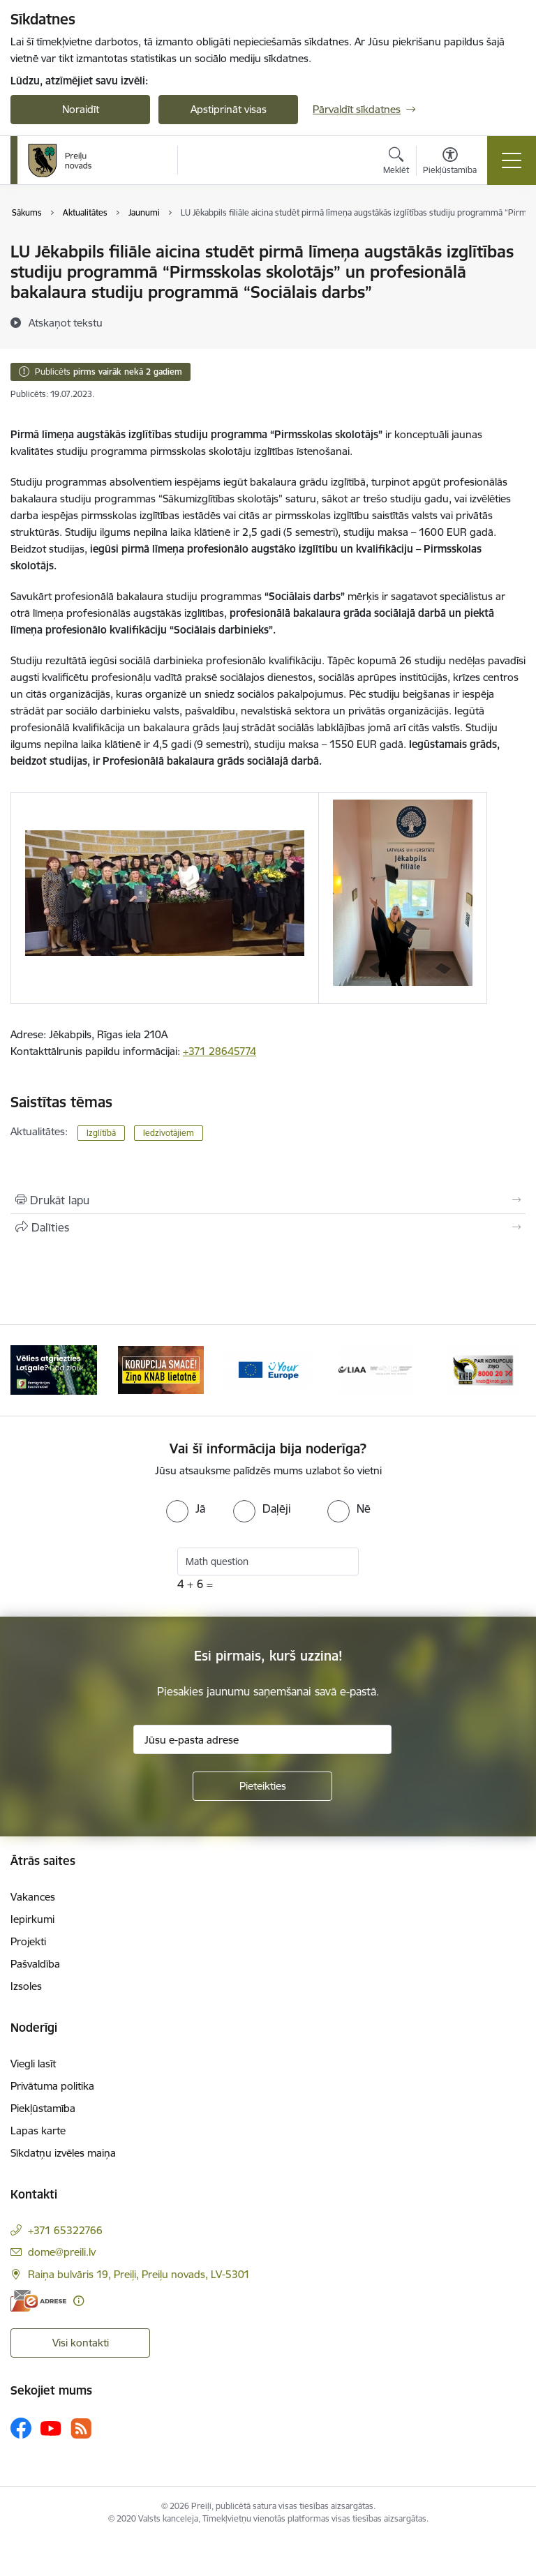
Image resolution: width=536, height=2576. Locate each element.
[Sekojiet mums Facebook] (20, 2428)
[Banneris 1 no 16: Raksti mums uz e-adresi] (53, 1369)
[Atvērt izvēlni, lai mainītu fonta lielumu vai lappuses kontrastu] (450, 162)
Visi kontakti (80, 2342)
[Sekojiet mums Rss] (80, 2428)
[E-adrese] (38, 2300)
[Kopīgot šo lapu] (268, 1227)
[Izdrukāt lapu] (268, 1200)
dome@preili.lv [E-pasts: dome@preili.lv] (62, 2252)
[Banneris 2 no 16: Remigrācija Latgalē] (161, 1369)
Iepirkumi (32, 1919)
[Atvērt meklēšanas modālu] (396, 162)
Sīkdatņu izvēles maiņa (63, 2152)
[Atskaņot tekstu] (66, 322)
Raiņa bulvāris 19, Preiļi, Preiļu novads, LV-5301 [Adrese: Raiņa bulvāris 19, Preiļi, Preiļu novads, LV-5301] (139, 2274)
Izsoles (26, 1986)
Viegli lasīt (33, 2063)
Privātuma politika (52, 2085)
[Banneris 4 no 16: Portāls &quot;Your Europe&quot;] (375, 1369)
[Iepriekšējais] (27, 1370)
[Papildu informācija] (78, 2301)
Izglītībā (101, 1133)
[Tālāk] (509, 1370)
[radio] (185, 1508)
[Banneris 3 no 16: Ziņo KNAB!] (268, 1369)
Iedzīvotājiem (168, 1133)
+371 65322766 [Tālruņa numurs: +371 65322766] (65, 2230)
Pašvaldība (35, 1963)
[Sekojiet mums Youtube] (50, 2427)
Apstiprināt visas (229, 109)
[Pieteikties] (262, 1786)
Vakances (32, 1896)
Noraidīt (80, 109)
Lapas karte (38, 2130)
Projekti (28, 1941)
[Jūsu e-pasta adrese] (262, 1739)
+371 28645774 (219, 1051)
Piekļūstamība (42, 2108)
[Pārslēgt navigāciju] (511, 160)
